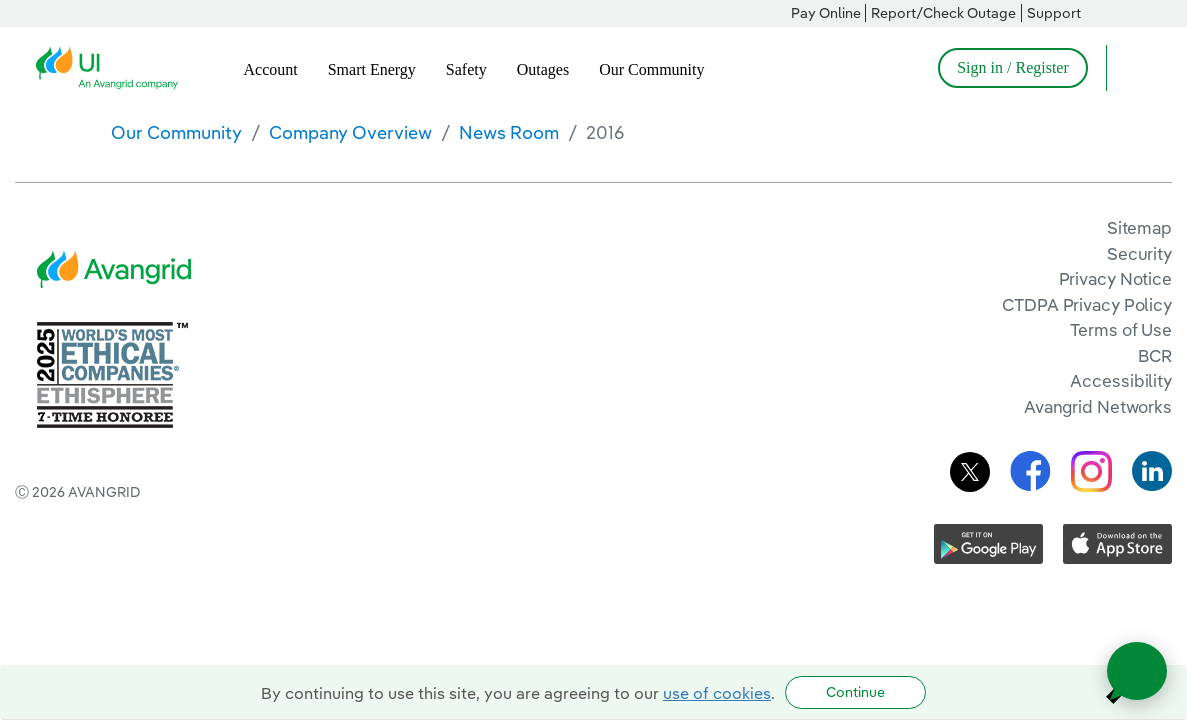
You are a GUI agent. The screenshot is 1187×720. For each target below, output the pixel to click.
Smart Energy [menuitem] (372, 69)
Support (1054, 13)
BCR (1155, 355)
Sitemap (1139, 227)
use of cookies (717, 693)
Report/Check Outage (943, 13)
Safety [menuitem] (466, 69)
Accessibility (1121, 380)
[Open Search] (1131, 68)
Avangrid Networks (1098, 406)
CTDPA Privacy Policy (1087, 304)
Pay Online (826, 13)
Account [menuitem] (271, 69)
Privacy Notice (1115, 278)
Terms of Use (1121, 329)
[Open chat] (1137, 671)
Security (1139, 253)
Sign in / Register (1013, 67)
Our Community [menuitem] (651, 69)
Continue (855, 692)
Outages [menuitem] (543, 69)
